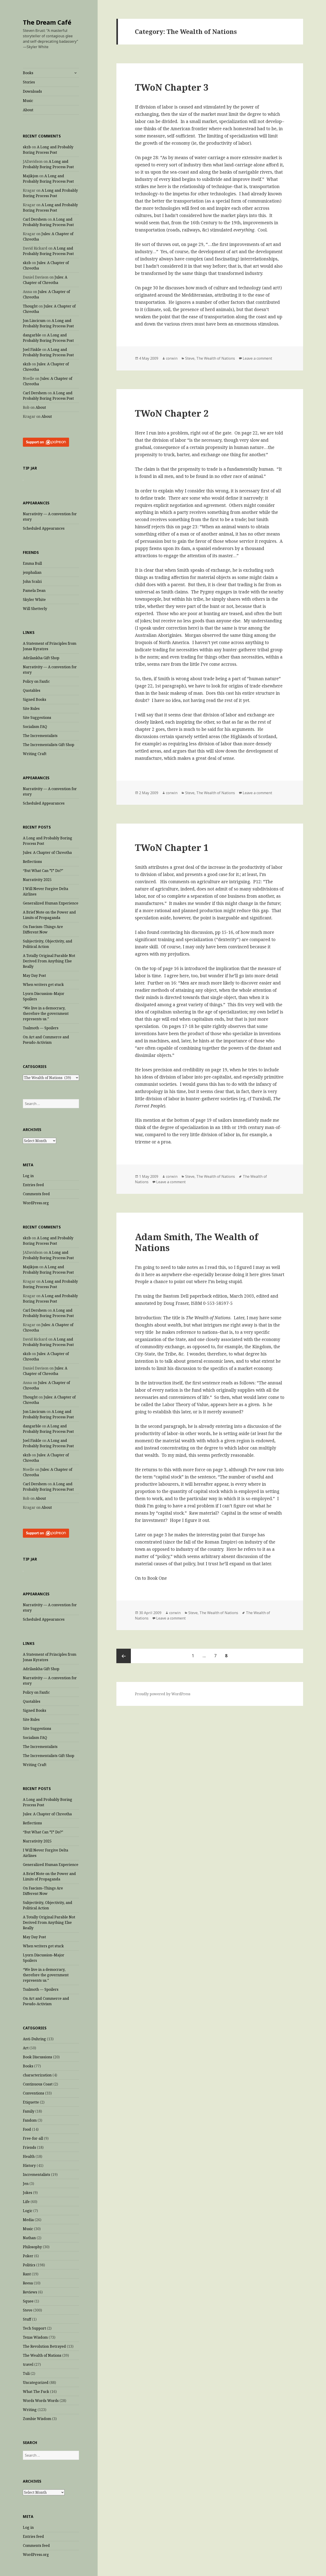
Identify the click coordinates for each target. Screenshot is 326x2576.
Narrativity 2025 (37, 879)
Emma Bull (32, 563)
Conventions (33, 2093)
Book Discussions (37, 2056)
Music (28, 100)
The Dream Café (47, 22)
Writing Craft (34, 753)
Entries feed (33, 1184)
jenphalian (32, 572)
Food (27, 2129)
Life (26, 2201)
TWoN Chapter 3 (172, 87)
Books (28, 72)
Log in (28, 1175)
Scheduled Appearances (44, 528)
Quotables (31, 690)
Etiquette (31, 2102)
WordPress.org (36, 1202)
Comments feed (36, 1193)
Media (28, 2219)
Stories (29, 82)
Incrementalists (36, 2174)
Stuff (27, 2319)
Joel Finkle (32, 349)
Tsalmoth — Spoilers (40, 1027)
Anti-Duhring (34, 2038)
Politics (29, 2264)
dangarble (32, 335)
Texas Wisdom (35, 2337)
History (29, 2165)
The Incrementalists (40, 735)
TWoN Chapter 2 (172, 413)
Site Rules (31, 708)
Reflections (32, 861)
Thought (30, 306)
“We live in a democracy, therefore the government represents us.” (46, 1013)
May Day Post (34, 975)
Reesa (28, 2283)
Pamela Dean (34, 590)
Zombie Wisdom (37, 2418)
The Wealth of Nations (42, 2355)
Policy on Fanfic (36, 681)
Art (26, 2047)
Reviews (30, 2292)
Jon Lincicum (34, 320)
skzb (27, 146)
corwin (171, 358)
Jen (26, 2183)
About (28, 109)
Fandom (30, 2120)
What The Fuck (36, 2391)
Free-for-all (33, 2138)
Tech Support (34, 2328)
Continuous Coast (38, 2084)
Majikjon (30, 175)
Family (28, 2111)
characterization (37, 2075)
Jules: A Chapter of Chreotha (47, 852)
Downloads (32, 91)
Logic (27, 2210)
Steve (27, 2310)
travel (28, 2364)
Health (29, 2156)
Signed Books (34, 699)
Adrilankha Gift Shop (41, 657)
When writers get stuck (43, 984)
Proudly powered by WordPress (162, 1693)
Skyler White (34, 599)
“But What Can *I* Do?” (43, 870)
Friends (29, 2147)
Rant (27, 2273)
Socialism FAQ (35, 726)
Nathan (29, 2237)
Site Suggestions (37, 717)
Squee (28, 2301)
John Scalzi (32, 581)
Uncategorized (35, 2382)
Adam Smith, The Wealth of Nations (196, 1242)
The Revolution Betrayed (44, 2346)
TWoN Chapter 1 (172, 847)
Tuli (26, 2373)
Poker (28, 2255)
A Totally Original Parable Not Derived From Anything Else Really (49, 961)
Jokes (27, 2192)
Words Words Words (41, 2400)
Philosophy (32, 2246)
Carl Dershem (35, 219)
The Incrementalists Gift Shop (48, 744)
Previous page (123, 1656)
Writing (30, 2409)
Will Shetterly (35, 608)
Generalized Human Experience (50, 903)
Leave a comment (257, 358)
